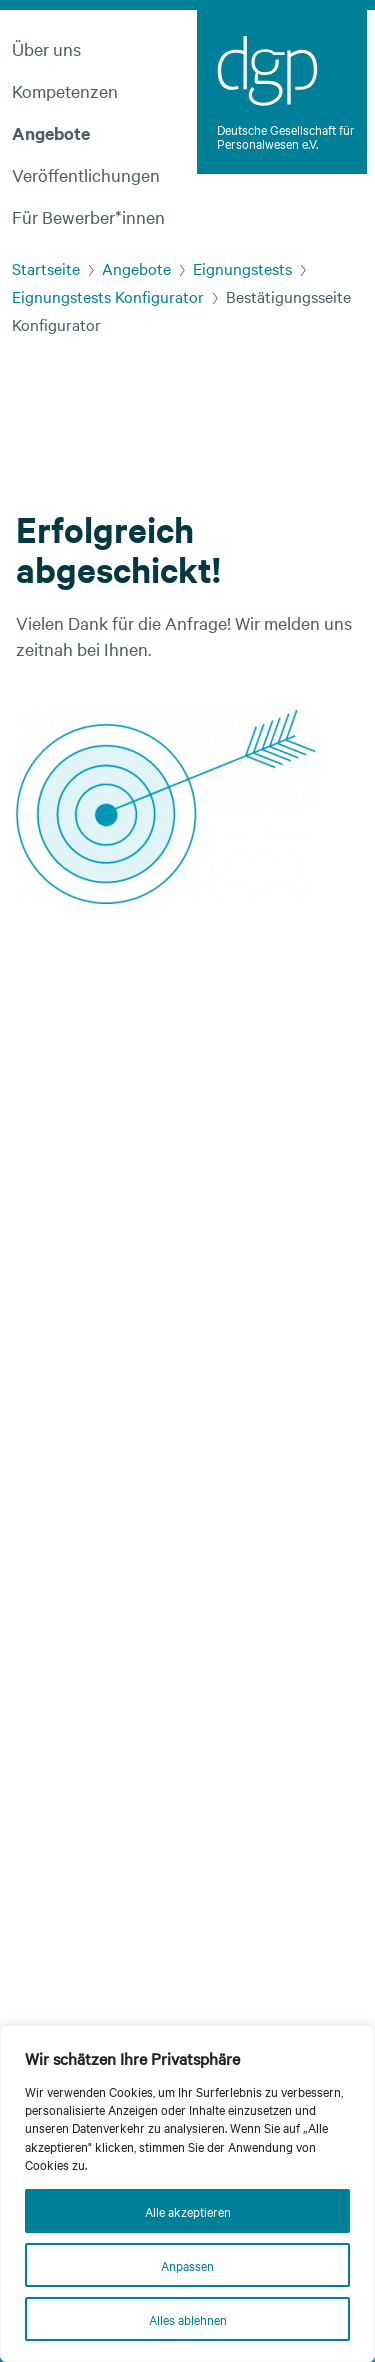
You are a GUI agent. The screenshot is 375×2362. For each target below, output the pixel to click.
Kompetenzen (65, 90)
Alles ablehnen (188, 2319)
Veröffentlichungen (86, 174)
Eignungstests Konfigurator (108, 296)
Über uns (46, 48)
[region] (187, 2193)
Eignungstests (242, 268)
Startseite (46, 268)
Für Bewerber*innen (88, 216)
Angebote (51, 133)
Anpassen (187, 2265)
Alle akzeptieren (188, 2211)
